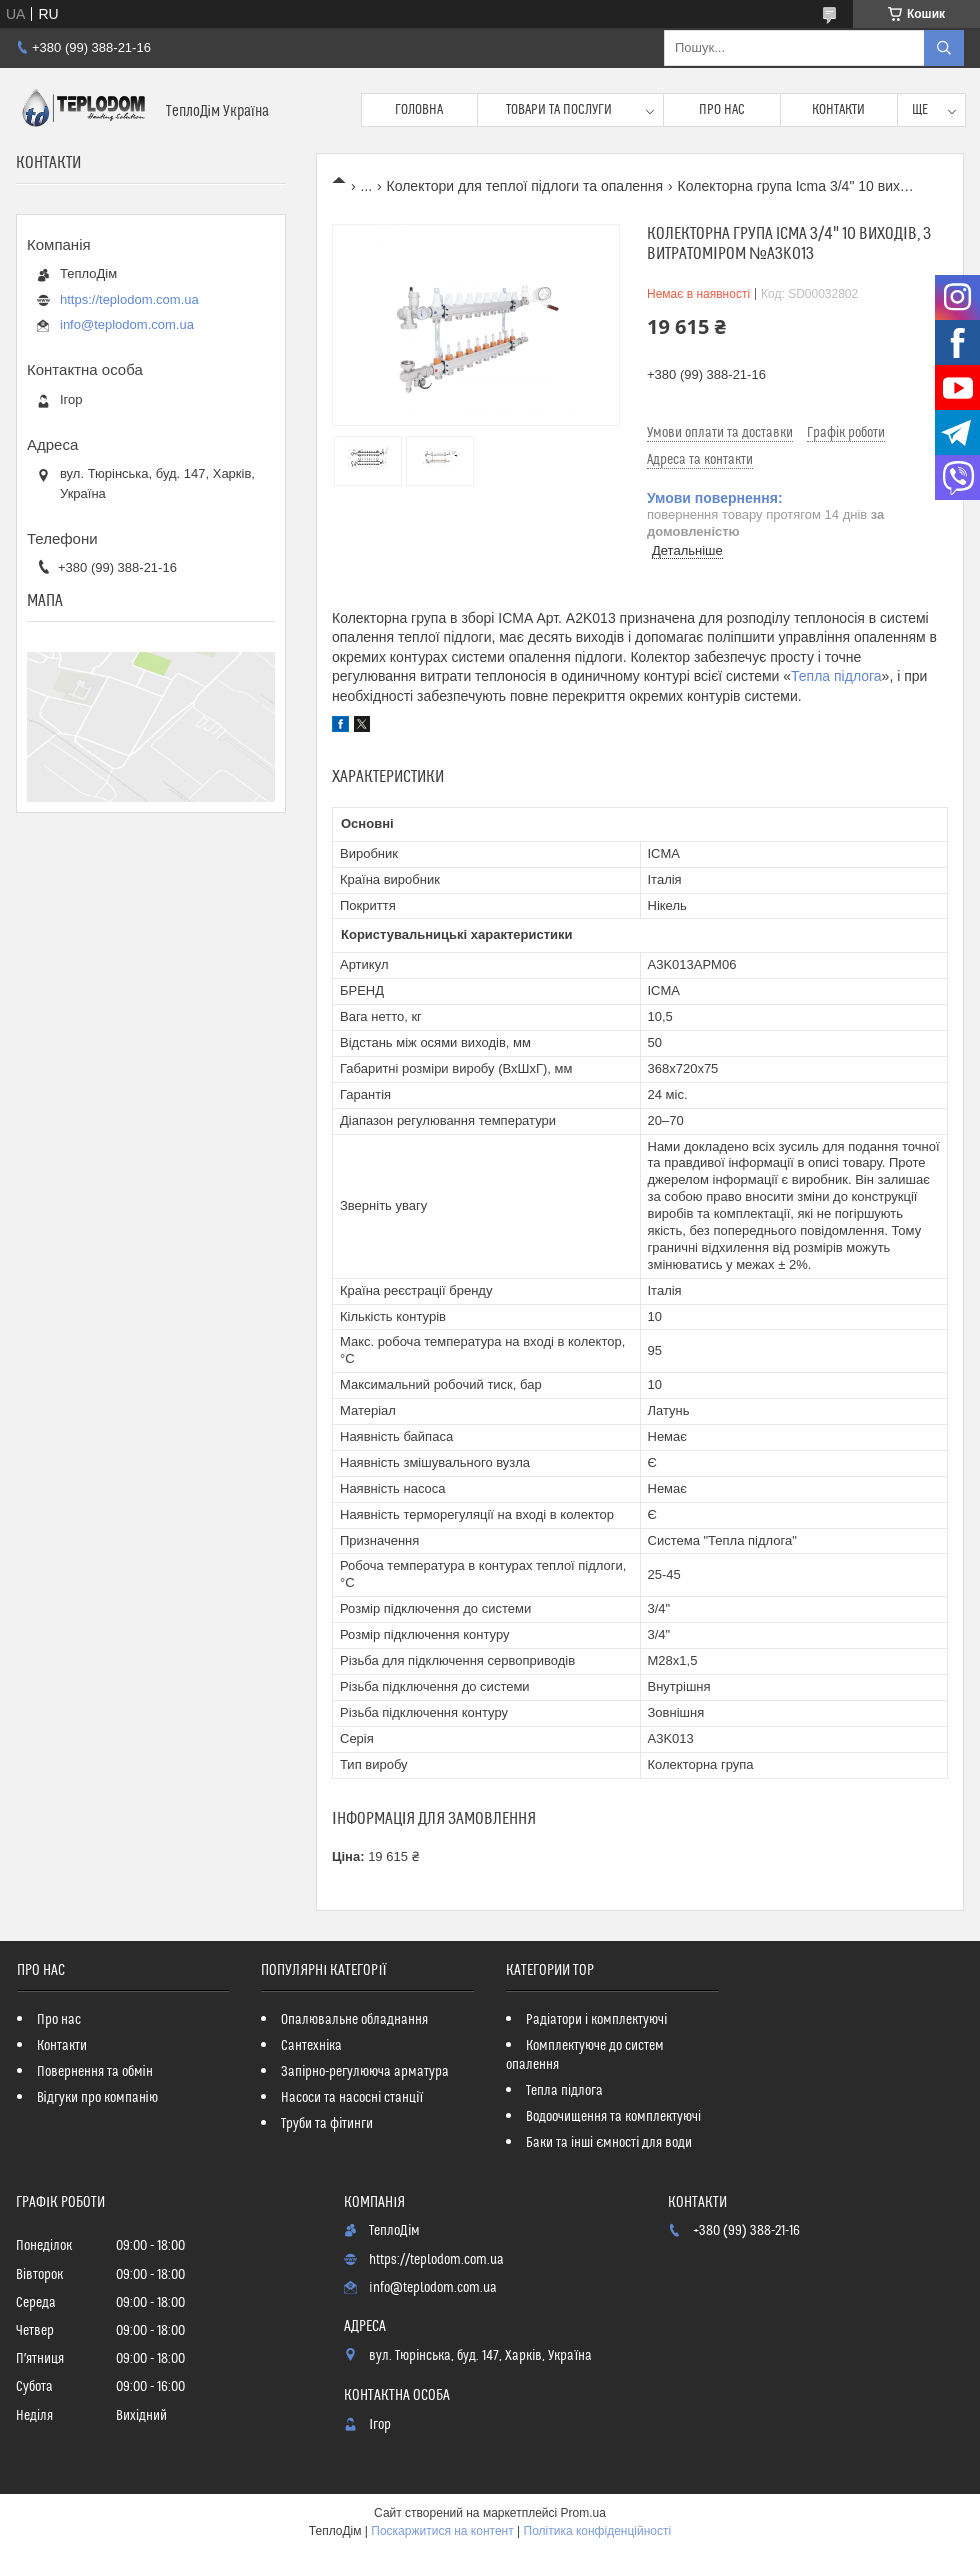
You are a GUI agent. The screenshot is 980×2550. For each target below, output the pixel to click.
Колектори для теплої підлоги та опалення (525, 186)
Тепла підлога (836, 676)
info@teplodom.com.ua (127, 324)
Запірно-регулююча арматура (365, 2072)
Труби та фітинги (327, 2124)
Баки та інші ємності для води (609, 2143)
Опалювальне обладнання (354, 2020)
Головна (419, 110)
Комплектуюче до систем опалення (585, 2055)
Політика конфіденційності (598, 2531)
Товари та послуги (559, 110)
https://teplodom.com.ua (129, 299)
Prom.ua (583, 2513)
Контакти (838, 110)
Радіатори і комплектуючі (596, 2020)
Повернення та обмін (95, 2072)
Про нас (722, 110)
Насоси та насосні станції (352, 2098)
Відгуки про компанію (97, 2098)
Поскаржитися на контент (442, 2531)
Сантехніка (311, 2046)
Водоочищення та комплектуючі (613, 2117)
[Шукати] (944, 48)
